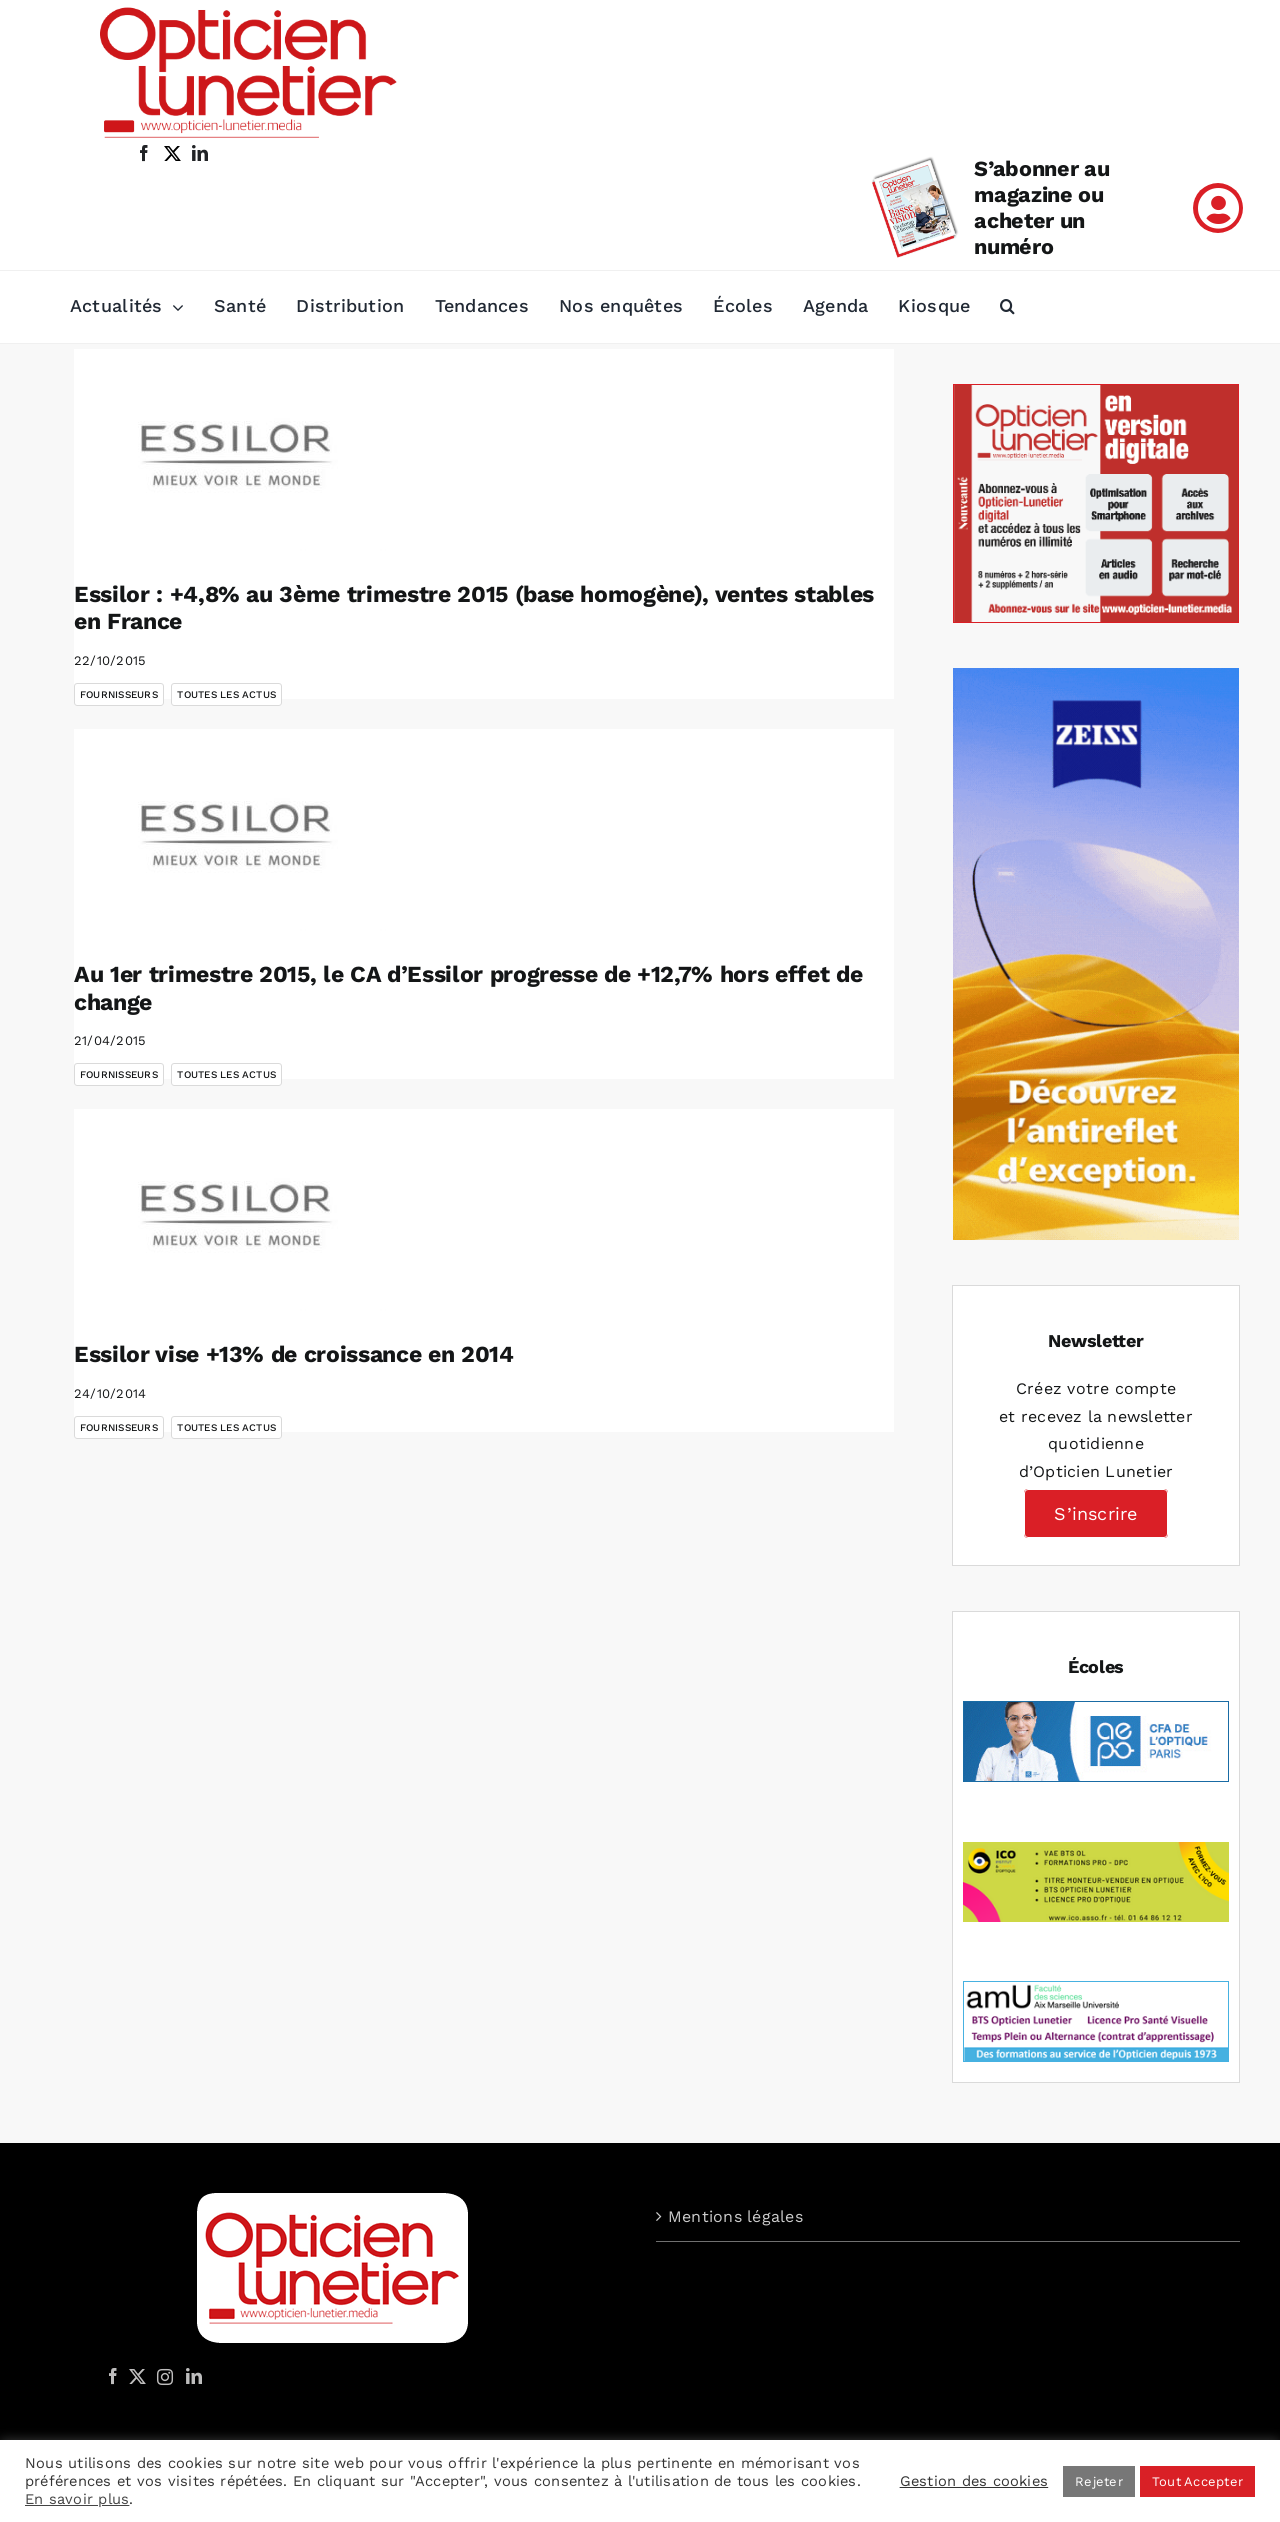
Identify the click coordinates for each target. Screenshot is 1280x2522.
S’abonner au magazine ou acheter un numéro (1041, 207)
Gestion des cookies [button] (974, 2481)
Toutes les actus (226, 694)
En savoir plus (77, 2499)
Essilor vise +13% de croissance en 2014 (294, 1354)
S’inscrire (1095, 1513)
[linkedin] (200, 153)
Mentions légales (735, 2216)
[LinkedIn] (194, 2376)
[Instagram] (162, 2376)
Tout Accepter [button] (1197, 2481)
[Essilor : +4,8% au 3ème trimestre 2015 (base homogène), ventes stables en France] (234, 450)
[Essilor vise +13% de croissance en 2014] (234, 1210)
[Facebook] (113, 2376)
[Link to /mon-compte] (1218, 208)
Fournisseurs (119, 694)
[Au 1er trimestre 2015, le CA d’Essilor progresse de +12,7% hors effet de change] (234, 830)
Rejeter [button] (1099, 2481)
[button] (1007, 307)
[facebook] (144, 153)
